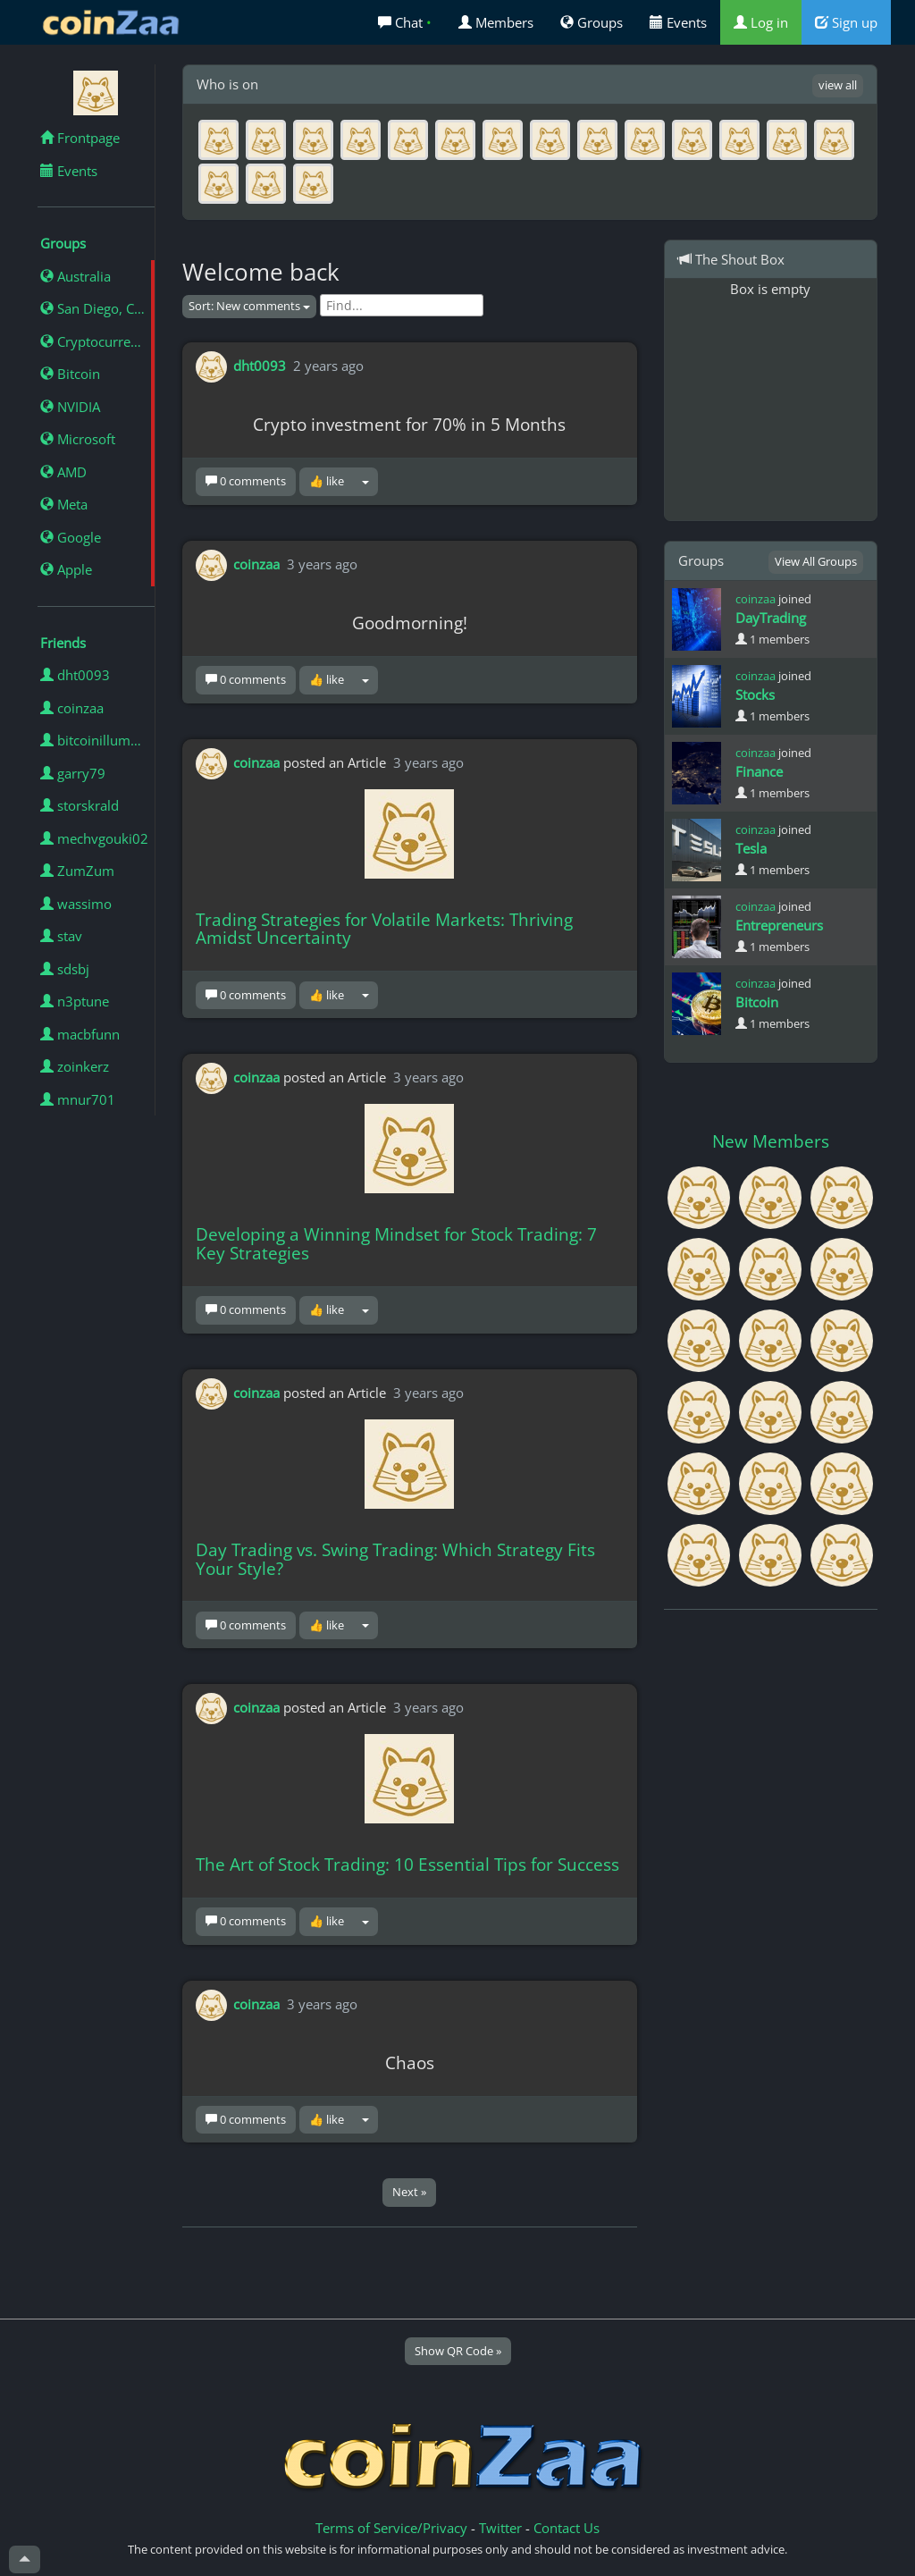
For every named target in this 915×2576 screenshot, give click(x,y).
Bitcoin (70, 374)
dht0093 (75, 675)
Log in (761, 22)
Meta (64, 504)
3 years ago (322, 563)
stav (61, 936)
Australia (75, 276)
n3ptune (74, 1001)
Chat (405, 22)
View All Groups (816, 561)
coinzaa (72, 708)
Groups (591, 22)
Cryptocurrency (96, 341)
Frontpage (80, 138)
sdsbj (64, 969)
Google (70, 537)
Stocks (755, 694)
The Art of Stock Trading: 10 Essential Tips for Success (407, 1864)
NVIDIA (70, 407)
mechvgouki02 (94, 838)
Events (678, 22)
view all (837, 85)
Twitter (500, 2528)
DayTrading (770, 618)
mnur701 (77, 1099)
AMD (63, 472)
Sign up (846, 22)
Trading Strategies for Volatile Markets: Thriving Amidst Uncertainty (384, 929)
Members (495, 22)
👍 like (326, 481)
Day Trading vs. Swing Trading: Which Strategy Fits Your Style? (395, 1559)
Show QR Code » (458, 2351)
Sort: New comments (249, 306)
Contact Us (566, 2528)
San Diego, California (97, 308)
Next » (409, 2192)
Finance (759, 771)
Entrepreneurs (779, 925)
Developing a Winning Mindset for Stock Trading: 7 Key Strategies (396, 1244)
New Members (770, 1141)
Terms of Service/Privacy (391, 2528)
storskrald (79, 805)
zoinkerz (74, 1066)
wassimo (76, 904)
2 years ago (328, 366)
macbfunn (80, 1034)
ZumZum (77, 871)
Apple (66, 569)
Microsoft (77, 439)
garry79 (72, 773)
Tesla (751, 848)
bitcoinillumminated (97, 740)
